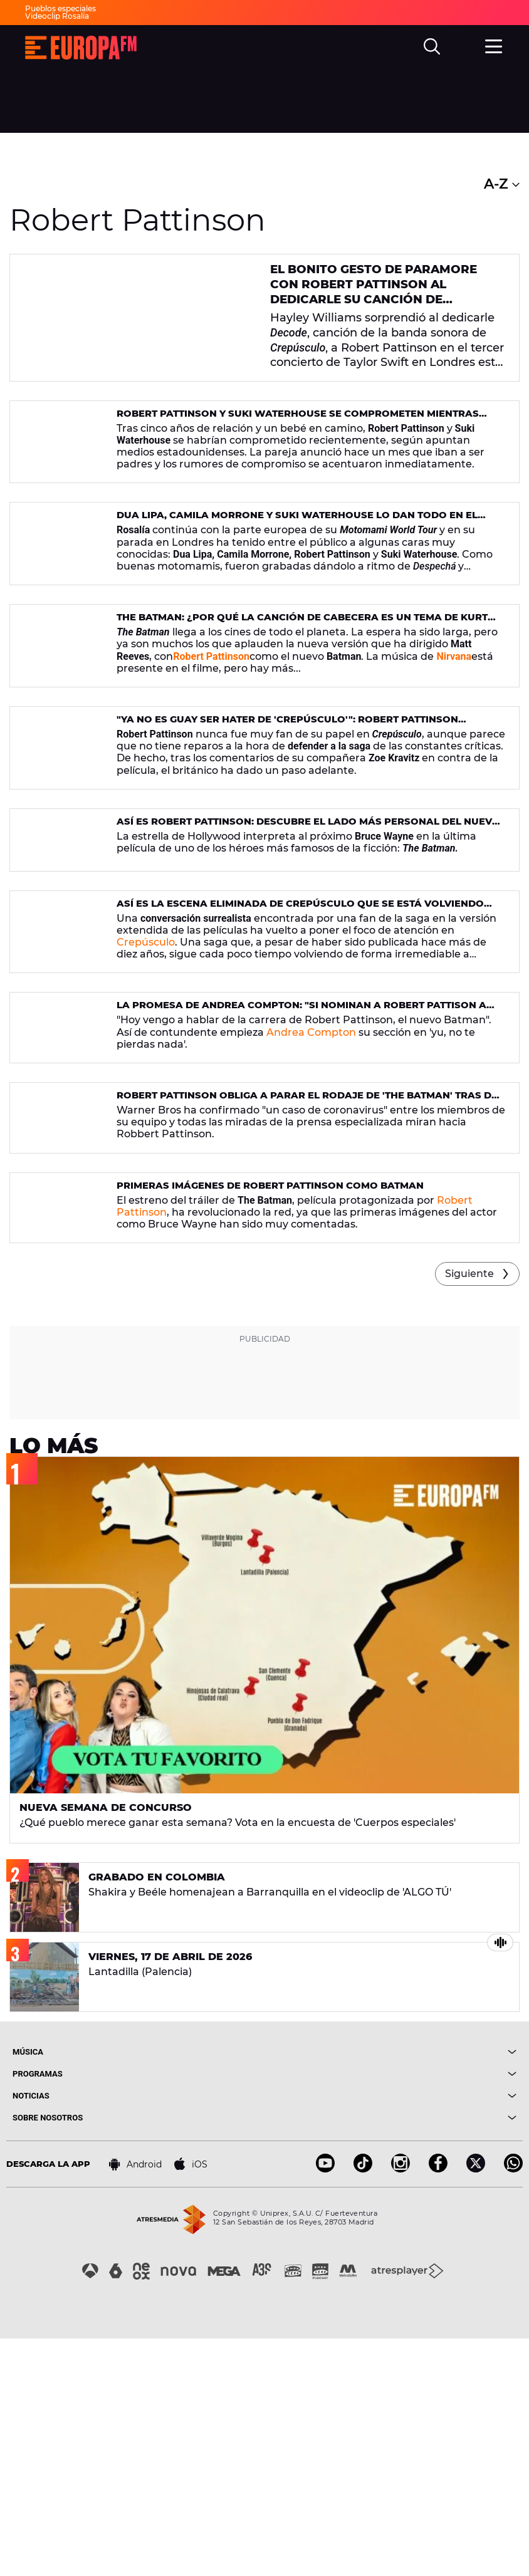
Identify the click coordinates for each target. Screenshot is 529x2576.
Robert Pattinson (211, 709)
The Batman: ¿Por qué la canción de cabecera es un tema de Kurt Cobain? (290, 676)
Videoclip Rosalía (57, 16)
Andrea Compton (311, 1178)
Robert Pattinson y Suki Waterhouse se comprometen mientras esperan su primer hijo (309, 435)
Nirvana (453, 709)
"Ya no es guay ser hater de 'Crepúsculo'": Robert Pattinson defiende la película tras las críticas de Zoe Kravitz (309, 796)
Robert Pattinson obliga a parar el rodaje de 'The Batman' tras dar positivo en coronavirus (300, 1277)
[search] (433, 47)
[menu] (494, 45)
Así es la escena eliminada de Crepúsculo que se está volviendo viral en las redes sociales (304, 1037)
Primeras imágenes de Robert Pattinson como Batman (261, 1392)
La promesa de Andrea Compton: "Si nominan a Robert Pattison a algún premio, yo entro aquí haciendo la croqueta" (307, 1157)
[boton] (390, 2289)
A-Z (502, 183)
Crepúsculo (146, 1070)
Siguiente (469, 1511)
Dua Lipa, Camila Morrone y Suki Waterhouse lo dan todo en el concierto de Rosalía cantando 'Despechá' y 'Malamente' (287, 555)
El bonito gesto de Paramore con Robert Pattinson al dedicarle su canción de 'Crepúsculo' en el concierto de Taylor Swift (383, 299)
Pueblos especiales (60, 8)
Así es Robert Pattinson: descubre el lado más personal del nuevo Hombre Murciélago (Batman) (297, 916)
